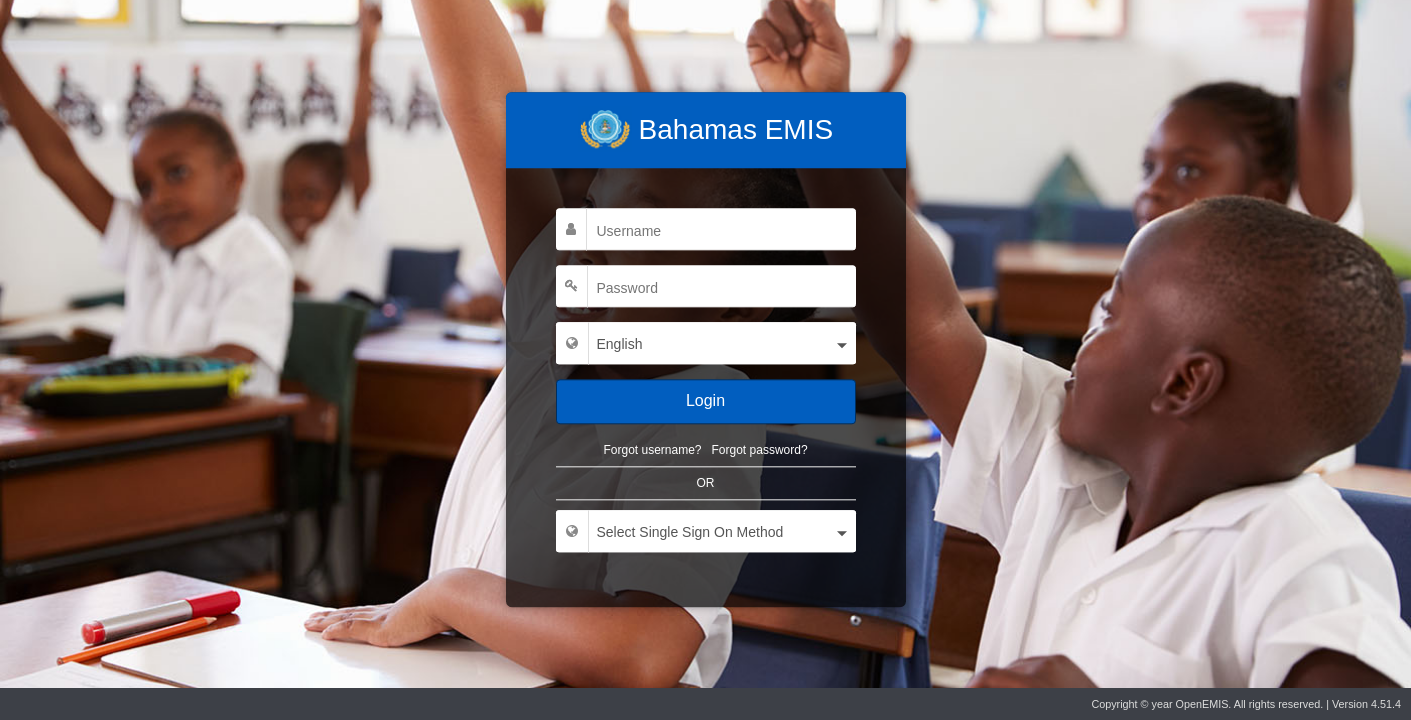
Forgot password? (760, 450)
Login (705, 400)
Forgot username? (652, 450)
